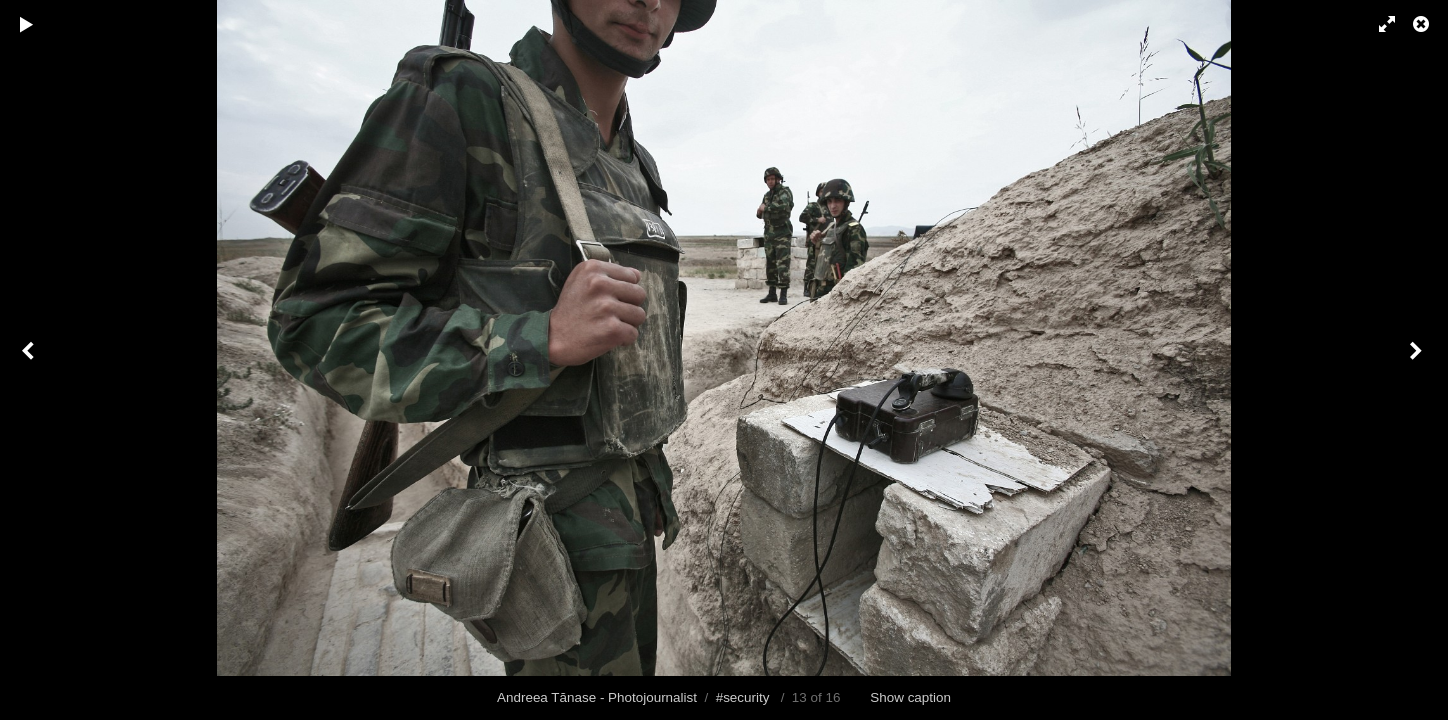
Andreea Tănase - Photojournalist (597, 697)
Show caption (910, 697)
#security (743, 697)
